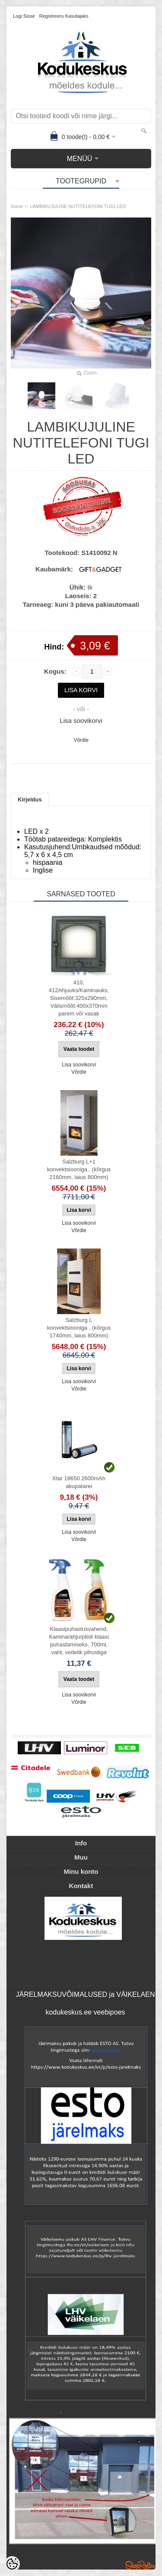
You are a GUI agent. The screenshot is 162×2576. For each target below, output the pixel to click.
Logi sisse (24, 16)
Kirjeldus (30, 799)
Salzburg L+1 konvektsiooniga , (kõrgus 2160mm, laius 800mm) (79, 1169)
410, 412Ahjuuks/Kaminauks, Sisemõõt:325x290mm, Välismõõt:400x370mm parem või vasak (79, 998)
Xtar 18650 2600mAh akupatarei (78, 1482)
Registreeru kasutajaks (64, 16)
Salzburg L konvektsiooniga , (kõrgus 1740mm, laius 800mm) (79, 1328)
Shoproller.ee (140, 2565)
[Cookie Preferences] (12, 2564)
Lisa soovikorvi (81, 720)
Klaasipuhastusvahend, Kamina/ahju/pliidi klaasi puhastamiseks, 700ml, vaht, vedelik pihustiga (79, 1640)
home (17, 206)
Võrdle (81, 740)
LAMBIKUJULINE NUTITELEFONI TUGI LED (78, 206)
